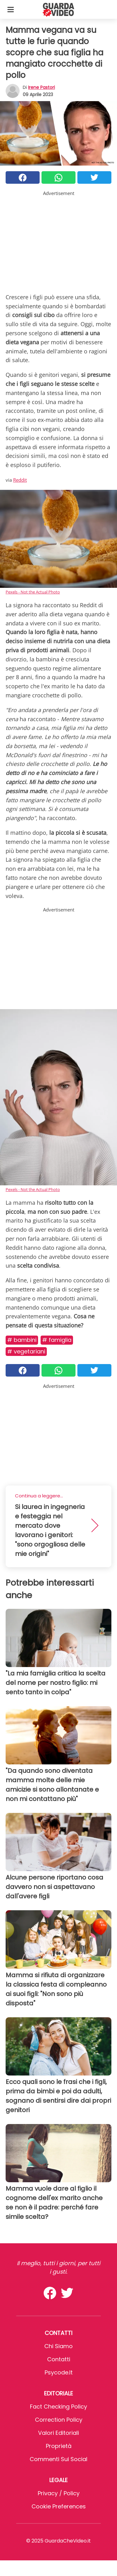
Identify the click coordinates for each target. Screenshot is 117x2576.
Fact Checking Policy (58, 2406)
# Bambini (22, 1340)
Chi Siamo (58, 2346)
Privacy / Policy (59, 2493)
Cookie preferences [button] (59, 2506)
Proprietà (58, 2446)
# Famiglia (56, 1340)
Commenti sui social (58, 2459)
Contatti (58, 2359)
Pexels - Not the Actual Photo (33, 592)
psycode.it (59, 2372)
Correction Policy (58, 2420)
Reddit (20, 480)
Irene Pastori (41, 87)
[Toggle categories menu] (11, 9)
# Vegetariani (26, 1351)
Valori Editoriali (58, 2433)
